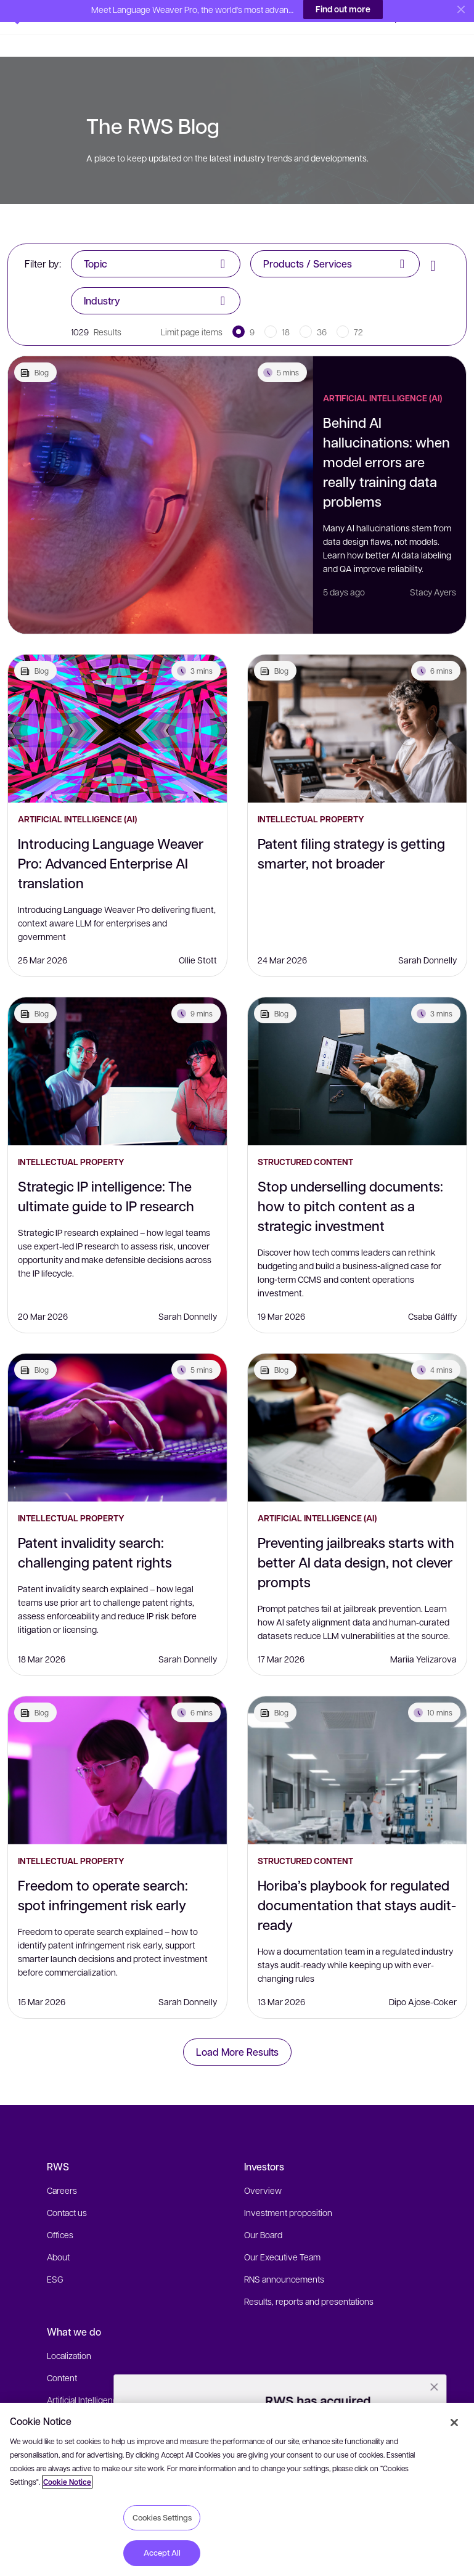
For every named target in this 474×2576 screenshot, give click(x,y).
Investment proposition (288, 2190)
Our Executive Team (282, 2234)
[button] (36, 15)
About (58, 2234)
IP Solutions (69, 2399)
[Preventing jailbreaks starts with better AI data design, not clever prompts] (357, 1405)
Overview (263, 2167)
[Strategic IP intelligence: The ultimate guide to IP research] (117, 1049)
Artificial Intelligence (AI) (382, 376)
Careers (62, 2167)
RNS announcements (284, 2256)
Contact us (67, 2190)
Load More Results (237, 2029)
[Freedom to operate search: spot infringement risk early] (117, 1748)
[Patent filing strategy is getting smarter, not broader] (357, 706)
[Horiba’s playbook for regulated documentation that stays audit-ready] (357, 1748)
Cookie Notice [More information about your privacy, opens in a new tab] (67, 2482)
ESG (55, 2256)
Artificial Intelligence (84, 2377)
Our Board (263, 2212)
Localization (69, 2333)
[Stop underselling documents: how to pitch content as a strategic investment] (357, 1049)
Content (62, 2355)
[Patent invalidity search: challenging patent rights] (117, 1405)
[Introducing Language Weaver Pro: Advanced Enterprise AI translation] (117, 706)
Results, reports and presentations (309, 2278)
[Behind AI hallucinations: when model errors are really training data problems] (160, 472)
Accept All (162, 2552)
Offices (60, 2212)
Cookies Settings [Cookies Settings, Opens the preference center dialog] (162, 2517)
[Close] (454, 2422)
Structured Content (305, 1139)
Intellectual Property (311, 797)
